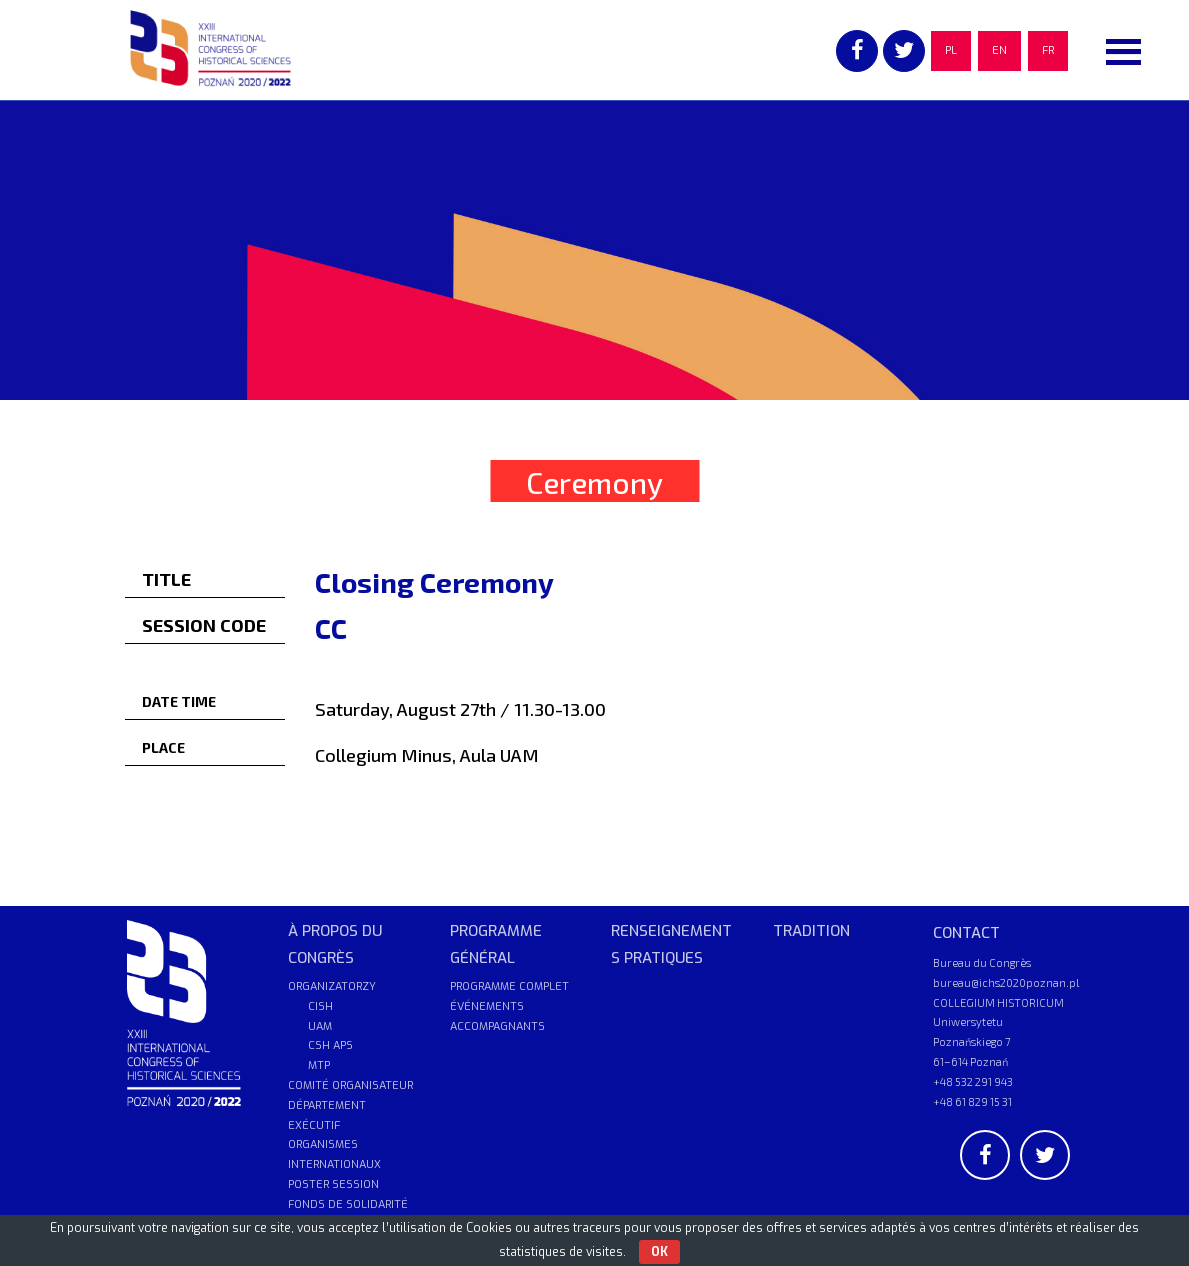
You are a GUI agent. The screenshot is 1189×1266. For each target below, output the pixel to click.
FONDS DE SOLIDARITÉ (348, 1204)
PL (951, 50)
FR (1048, 50)
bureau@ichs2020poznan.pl (1006, 982)
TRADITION (811, 931)
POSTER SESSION (333, 1184)
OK (659, 1252)
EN (999, 50)
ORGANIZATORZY (332, 986)
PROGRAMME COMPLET (509, 986)
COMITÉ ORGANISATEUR (350, 1085)
